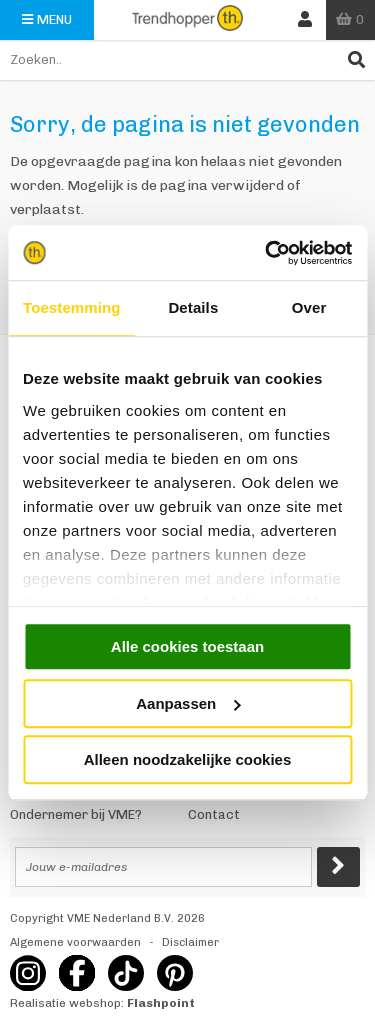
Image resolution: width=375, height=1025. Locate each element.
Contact (214, 814)
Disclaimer (190, 942)
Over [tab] (309, 307)
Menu (47, 19)
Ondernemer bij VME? (76, 814)
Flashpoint (161, 1003)
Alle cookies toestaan (187, 646)
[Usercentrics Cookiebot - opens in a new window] (267, 253)
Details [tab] (193, 307)
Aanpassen (188, 703)
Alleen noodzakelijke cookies (188, 759)
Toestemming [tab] (72, 307)
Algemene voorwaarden (75, 942)
